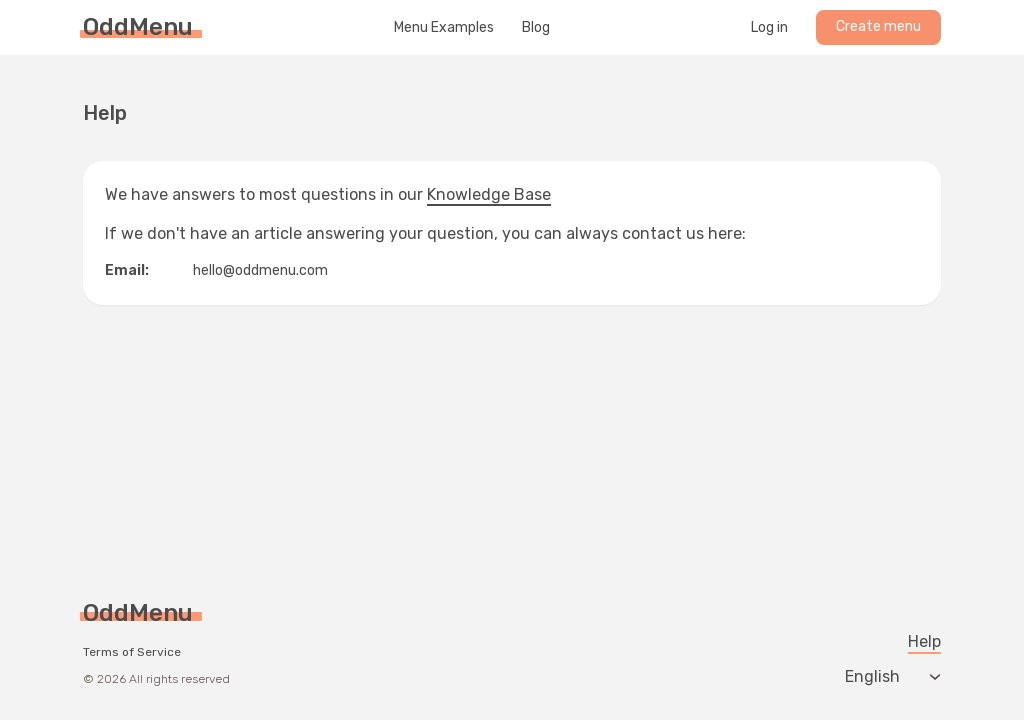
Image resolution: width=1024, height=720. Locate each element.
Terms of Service (132, 652)
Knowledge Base (489, 194)
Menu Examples (444, 28)
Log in (769, 28)
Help (924, 642)
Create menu (878, 26)
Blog (536, 28)
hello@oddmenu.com (260, 270)
